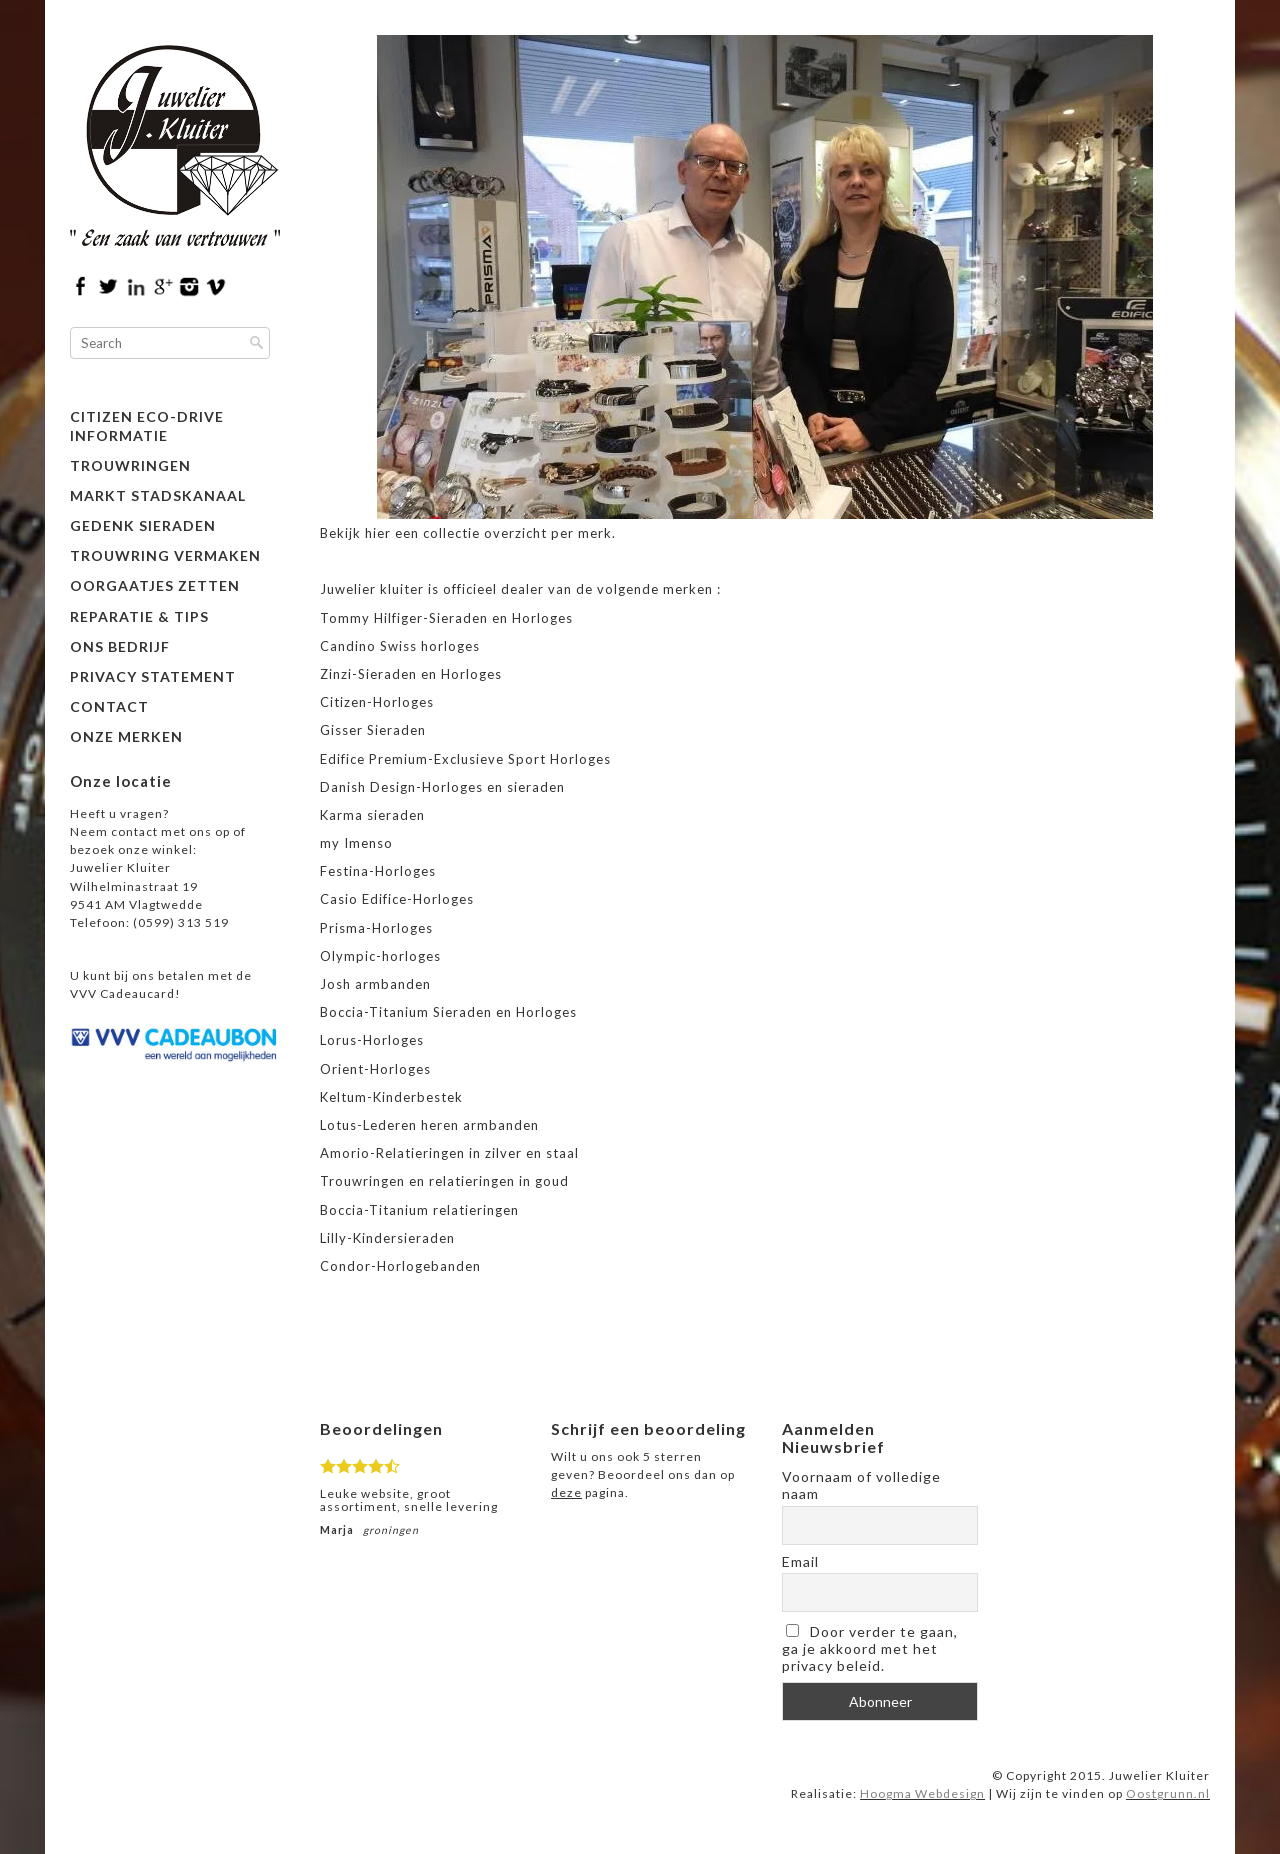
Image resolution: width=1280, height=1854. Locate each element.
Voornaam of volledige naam (861, 1485)
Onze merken (126, 736)
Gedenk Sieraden (143, 525)
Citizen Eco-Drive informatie (147, 425)
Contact (109, 706)
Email (800, 1561)
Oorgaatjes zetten (155, 585)
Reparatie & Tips (139, 616)
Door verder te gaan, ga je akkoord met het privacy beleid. (870, 1648)
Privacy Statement (153, 676)
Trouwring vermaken (165, 555)
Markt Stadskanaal (158, 495)
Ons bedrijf (120, 646)
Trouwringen (130, 465)
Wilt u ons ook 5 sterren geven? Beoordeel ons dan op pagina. (643, 1474)
